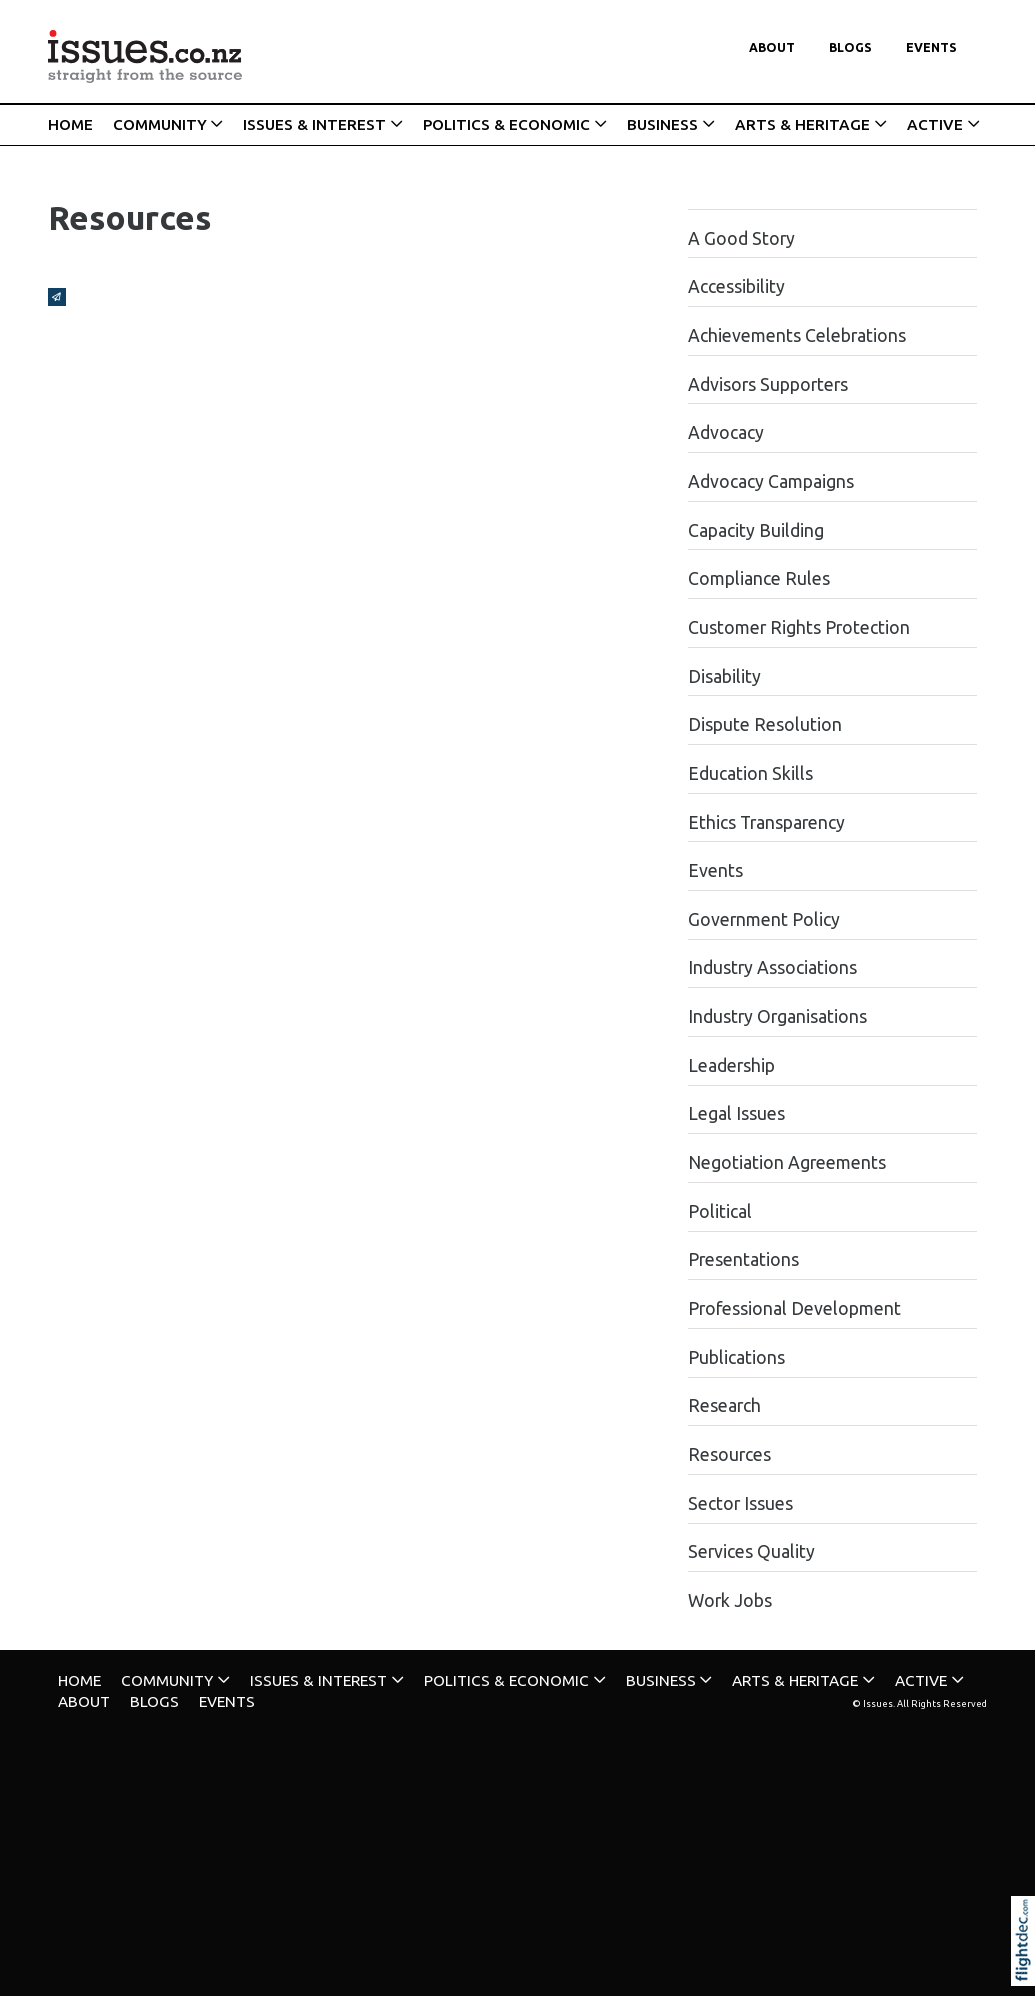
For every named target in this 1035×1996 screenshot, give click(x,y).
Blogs (850, 47)
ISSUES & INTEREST (314, 124)
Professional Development (794, 1308)
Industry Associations (772, 967)
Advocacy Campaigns (771, 481)
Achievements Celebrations (797, 335)
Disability (724, 676)
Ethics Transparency (766, 822)
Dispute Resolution (765, 724)
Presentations (743, 1259)
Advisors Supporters (768, 384)
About (772, 47)
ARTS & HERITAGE (802, 124)
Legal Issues (736, 1113)
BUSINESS (662, 124)
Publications (736, 1357)
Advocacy (726, 432)
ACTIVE (935, 124)
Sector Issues (740, 1503)
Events (931, 47)
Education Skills (750, 773)
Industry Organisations (777, 1016)
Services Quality (751, 1551)
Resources (729, 1454)
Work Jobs (730, 1600)
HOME (70, 124)
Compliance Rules (759, 578)
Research (724, 1405)
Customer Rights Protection (799, 627)
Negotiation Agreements (787, 1162)
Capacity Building (756, 530)
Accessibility (736, 286)
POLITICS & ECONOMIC (506, 124)
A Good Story (741, 238)
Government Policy (764, 919)
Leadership (731, 1065)
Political (720, 1211)
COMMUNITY (160, 124)
